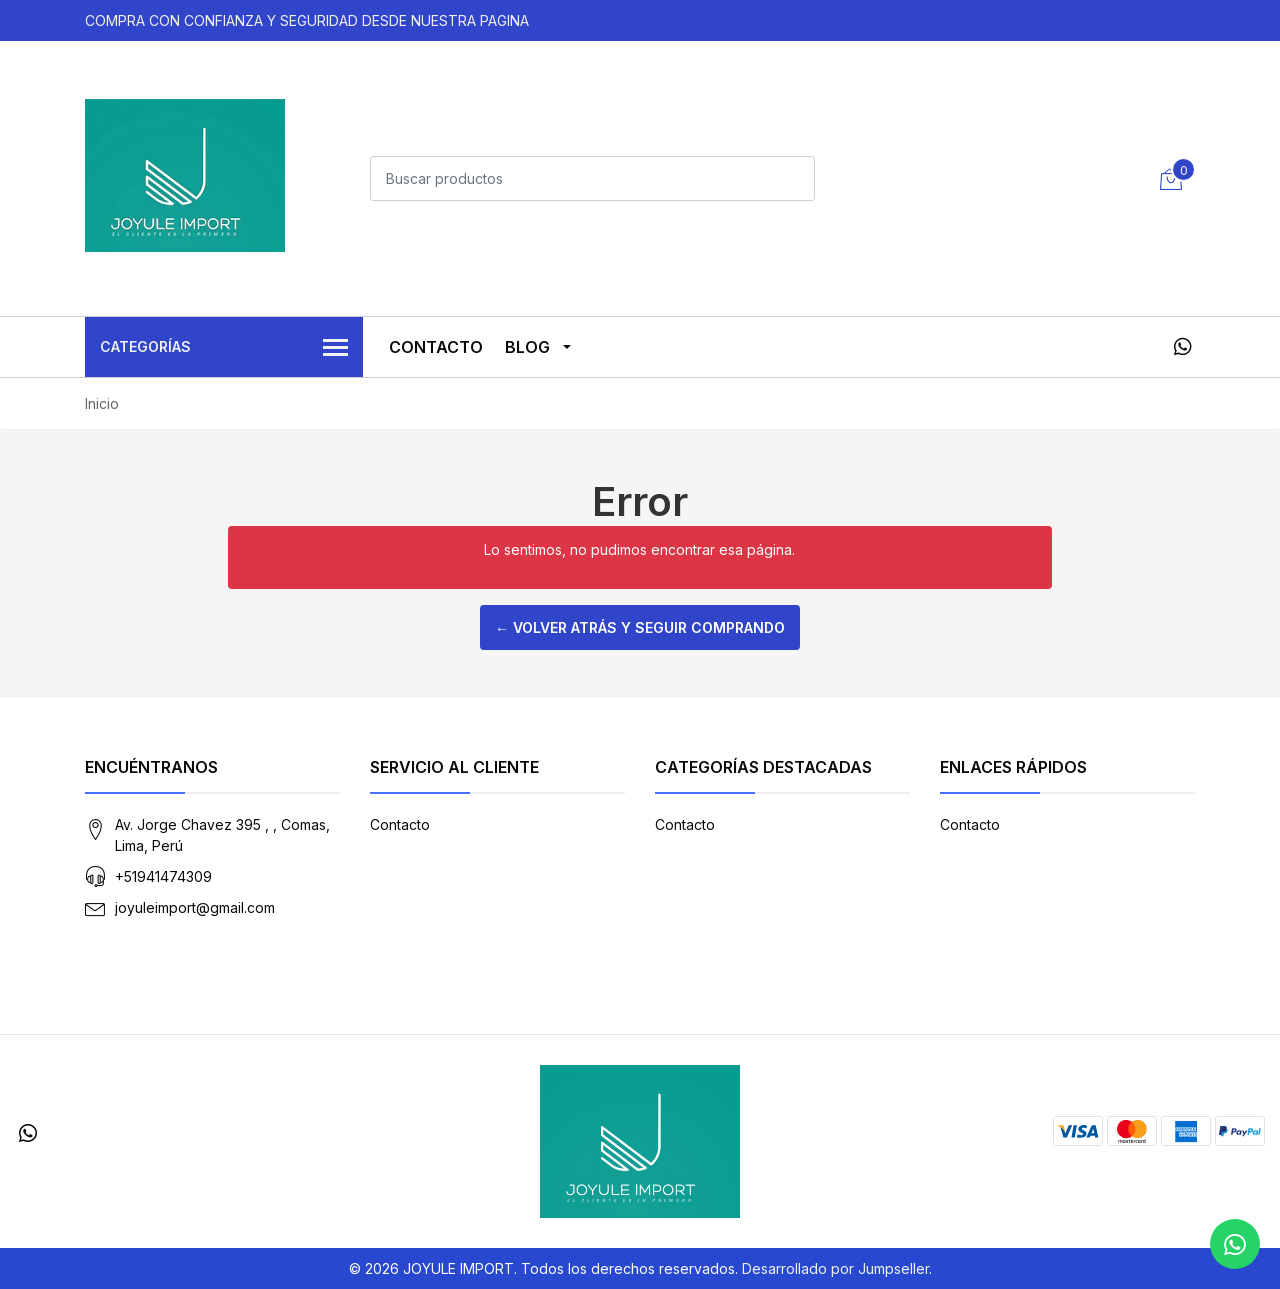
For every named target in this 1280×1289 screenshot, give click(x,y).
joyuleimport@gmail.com (195, 907)
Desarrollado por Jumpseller (835, 1268)
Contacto (436, 347)
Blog (527, 347)
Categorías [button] (224, 348)
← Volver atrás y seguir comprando (640, 627)
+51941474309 (163, 876)
